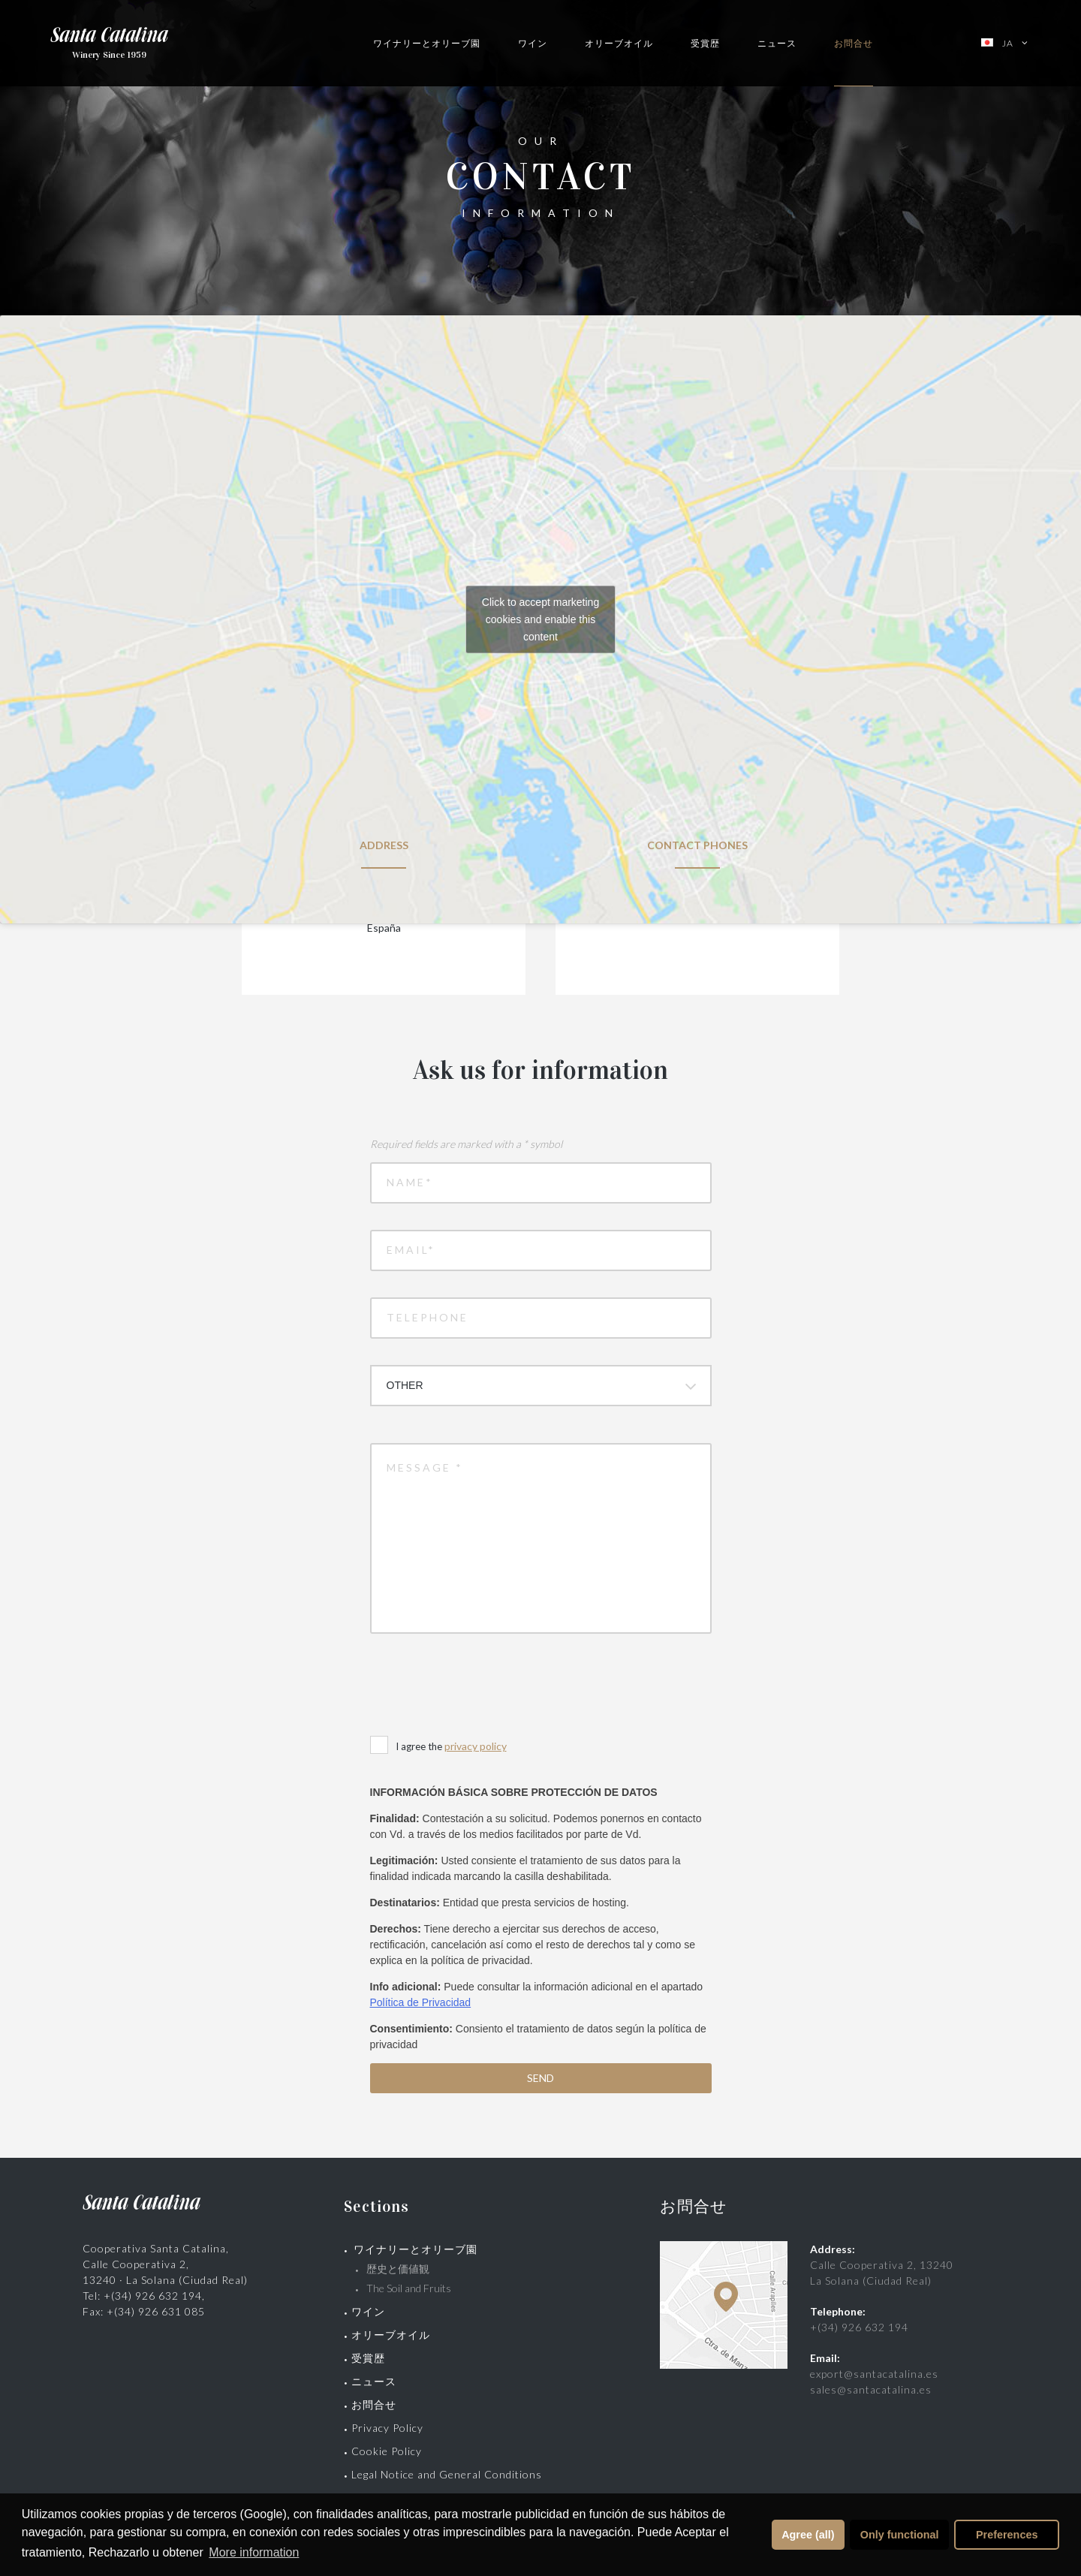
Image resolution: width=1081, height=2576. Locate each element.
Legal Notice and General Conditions (446, 2474)
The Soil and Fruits (408, 2288)
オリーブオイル (619, 43)
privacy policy (475, 1746)
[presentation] (484, 1686)
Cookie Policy (386, 2451)
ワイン (532, 43)
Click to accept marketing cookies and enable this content (540, 619)
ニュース (776, 43)
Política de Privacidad (420, 2002)
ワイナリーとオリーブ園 (426, 43)
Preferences (1006, 2535)
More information (254, 2552)
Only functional (899, 2535)
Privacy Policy (387, 2427)
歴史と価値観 (403, 2268)
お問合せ (853, 43)
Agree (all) (807, 2535)
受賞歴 (705, 43)
